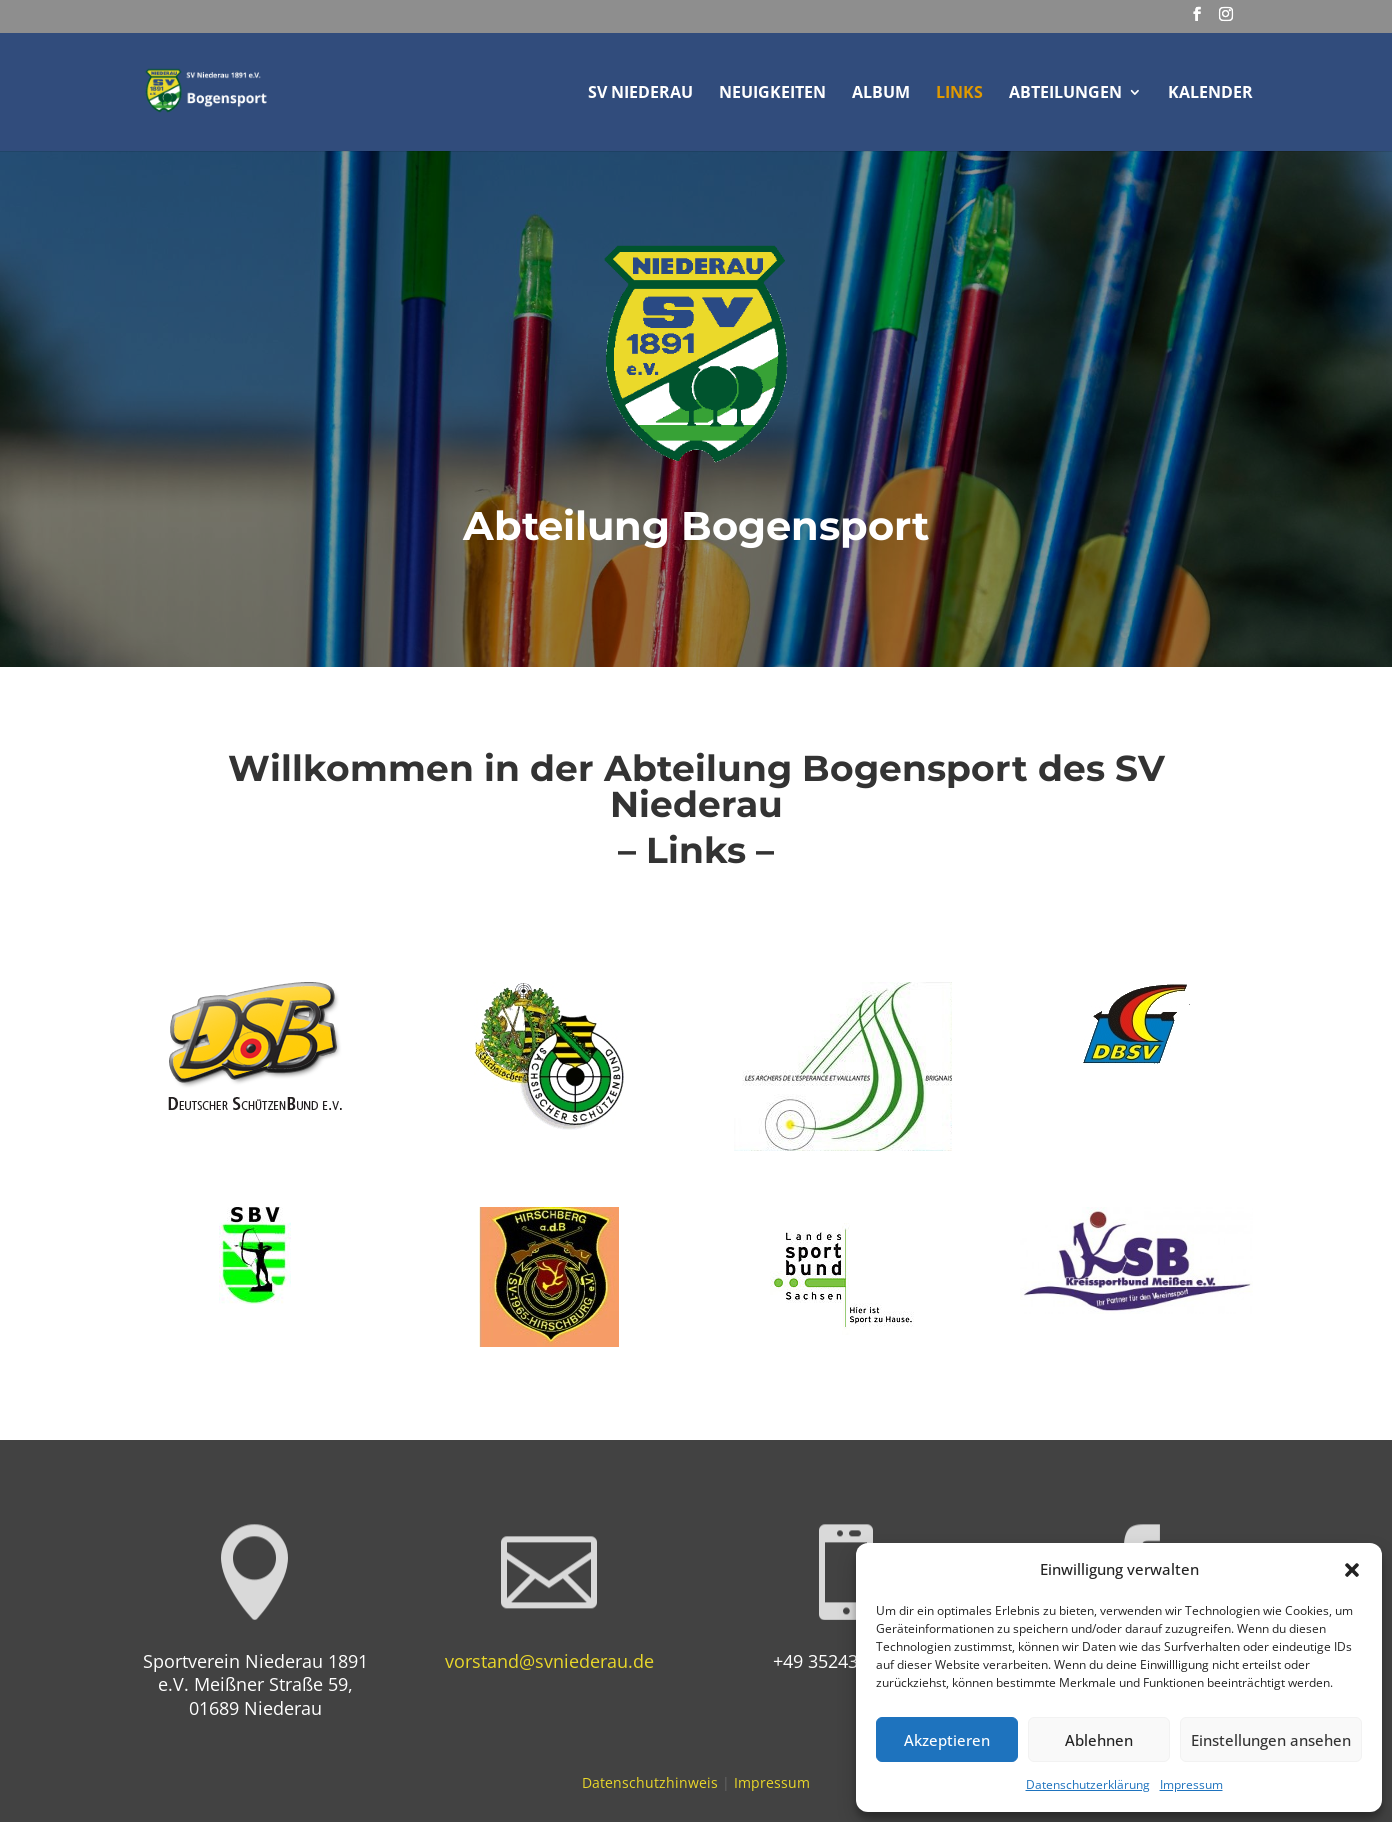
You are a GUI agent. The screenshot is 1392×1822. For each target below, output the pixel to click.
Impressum (1191, 1784)
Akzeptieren (947, 1740)
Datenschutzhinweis (650, 1782)
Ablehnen (1099, 1740)
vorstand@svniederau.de (549, 1661)
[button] (1352, 1570)
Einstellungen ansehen (1271, 1740)
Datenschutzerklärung (1088, 1784)
